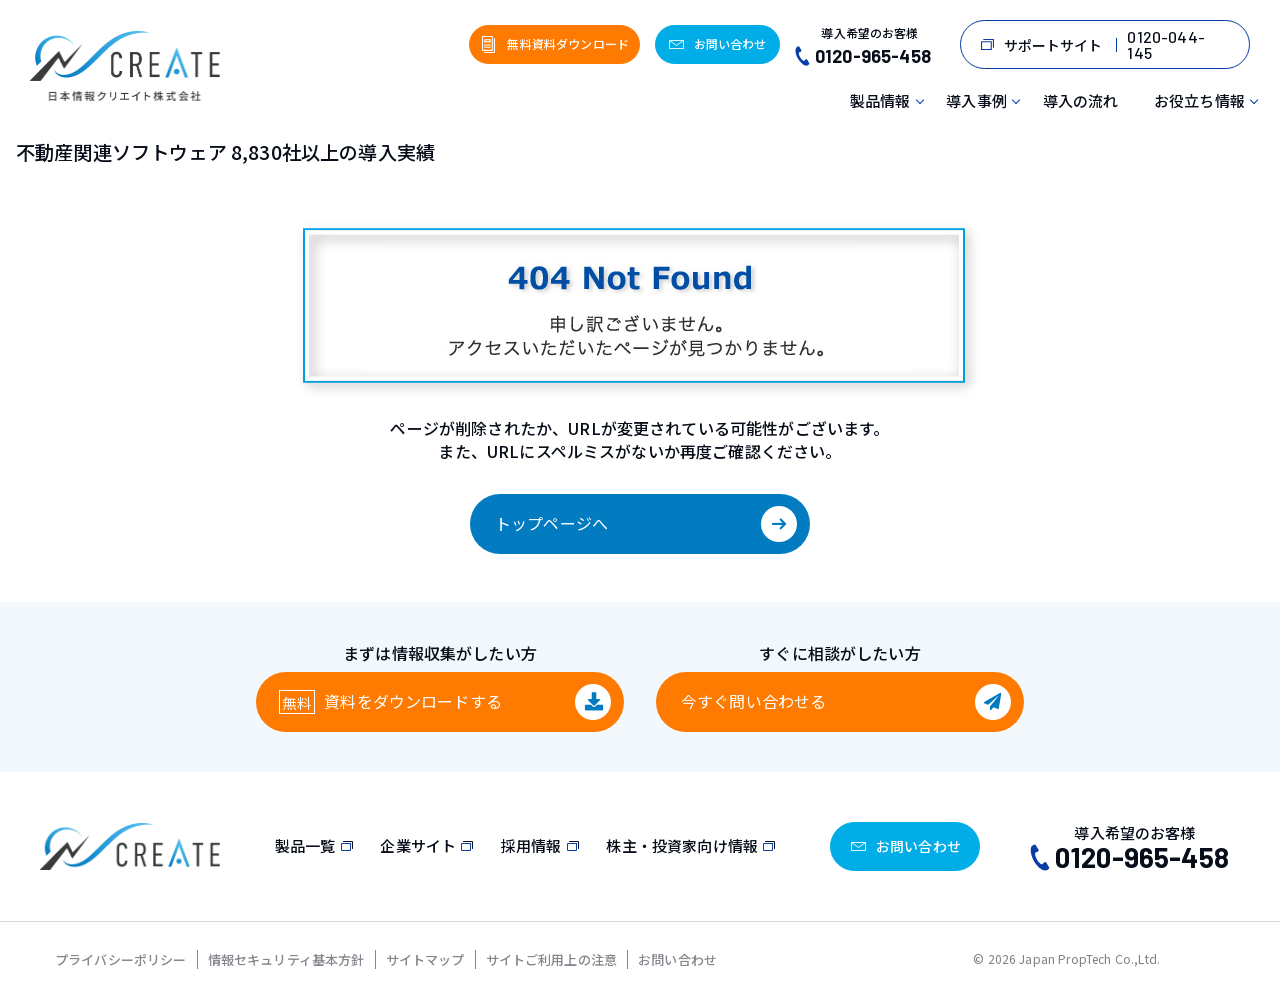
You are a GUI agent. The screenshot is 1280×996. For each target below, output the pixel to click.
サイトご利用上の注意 (552, 959)
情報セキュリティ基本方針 (286, 959)
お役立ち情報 (1199, 100)
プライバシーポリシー (121, 959)
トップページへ (551, 523)
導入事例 (976, 100)
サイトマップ (425, 959)
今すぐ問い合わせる (753, 701)
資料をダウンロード (413, 701)
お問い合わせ (677, 959)
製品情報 (880, 100)
